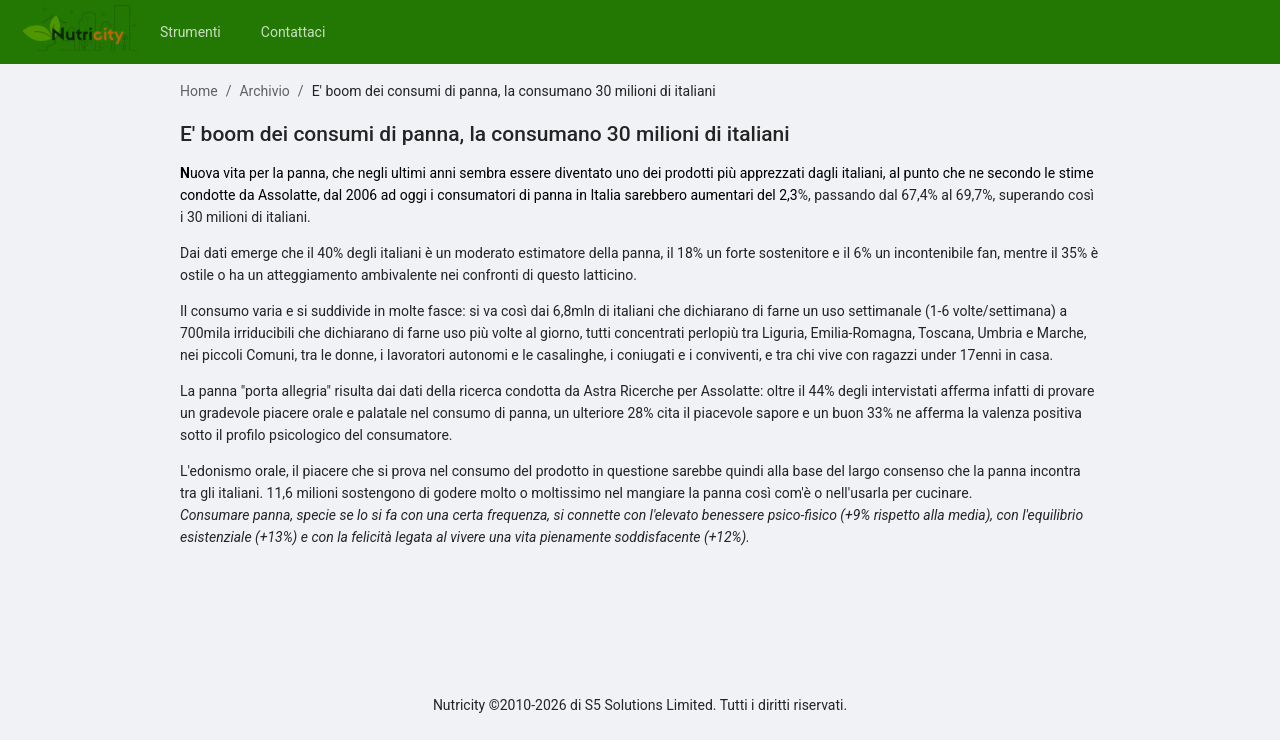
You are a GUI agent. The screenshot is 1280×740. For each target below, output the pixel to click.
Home (199, 91)
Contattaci (293, 32)
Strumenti (190, 32)
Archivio (264, 91)
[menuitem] (190, 32)
